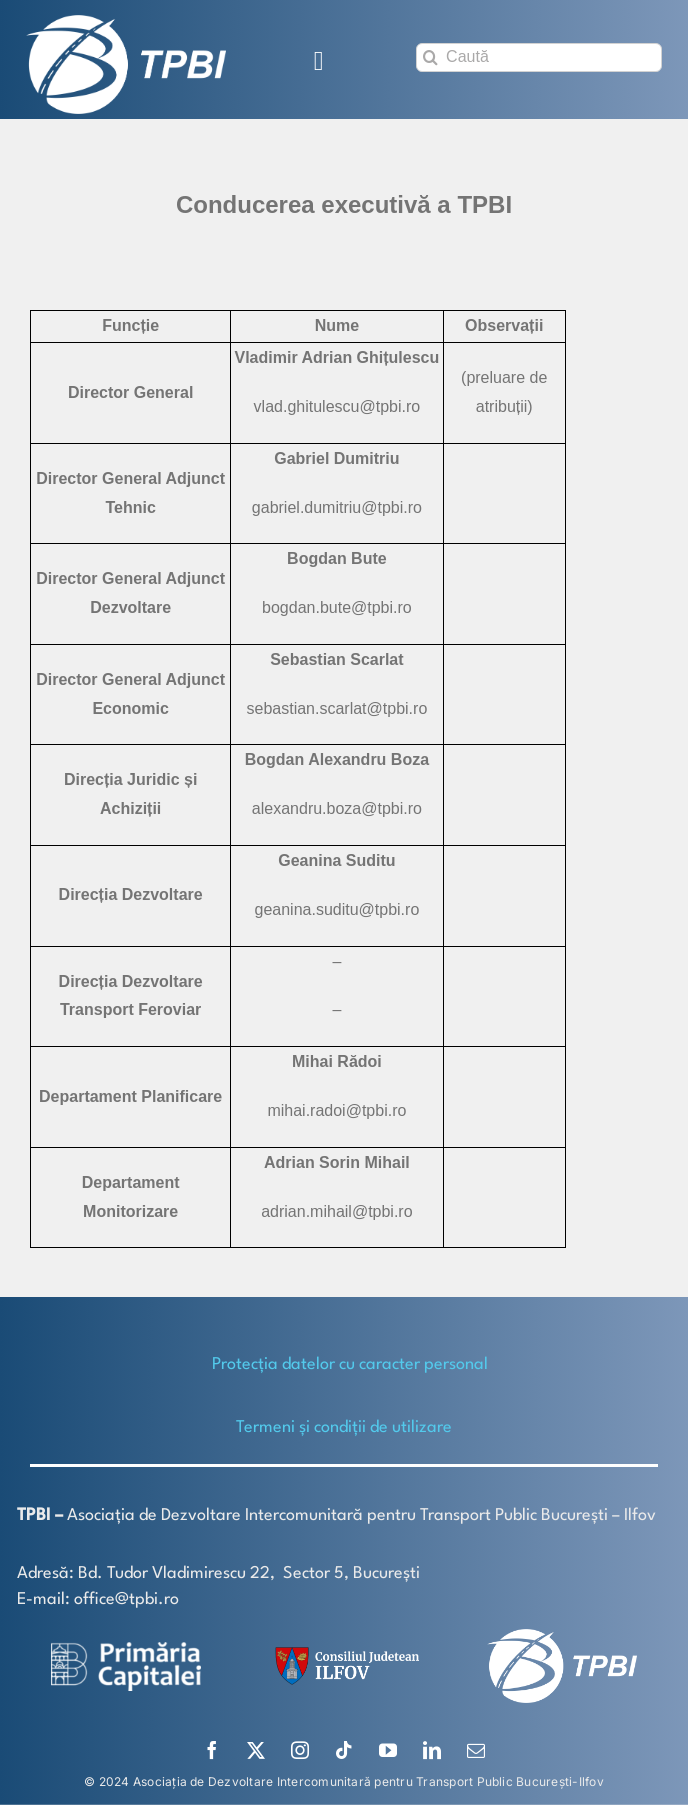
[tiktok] (344, 1750)
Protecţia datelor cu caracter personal (350, 1364)
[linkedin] (432, 1750)
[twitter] (256, 1750)
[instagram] (300, 1750)
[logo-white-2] (126, 1649)
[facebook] (212, 1750)
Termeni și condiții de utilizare (344, 1427)
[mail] (476, 1750)
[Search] (430, 57)
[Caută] (539, 57)
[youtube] (388, 1750)
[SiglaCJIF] (344, 1651)
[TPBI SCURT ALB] (126, 22)
